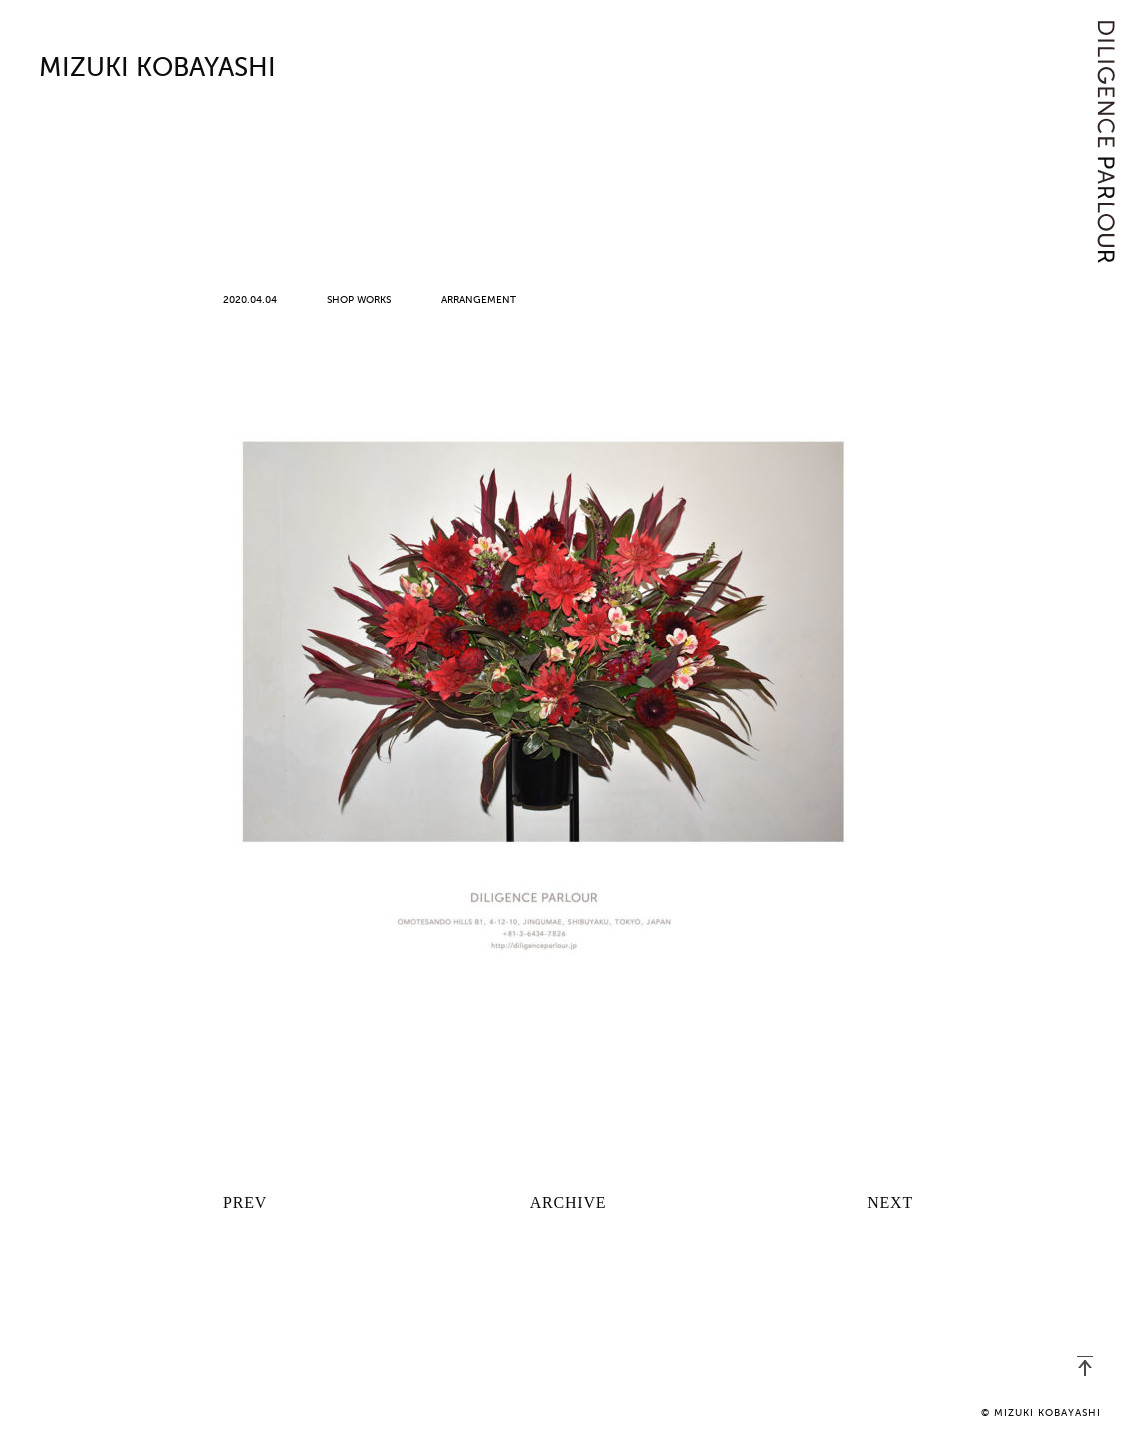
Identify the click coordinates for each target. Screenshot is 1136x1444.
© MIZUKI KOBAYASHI (1041, 1413)
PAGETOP (1085, 1366)
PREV (245, 1202)
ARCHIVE (568, 1202)
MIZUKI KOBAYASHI (157, 69)
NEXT (890, 1202)
